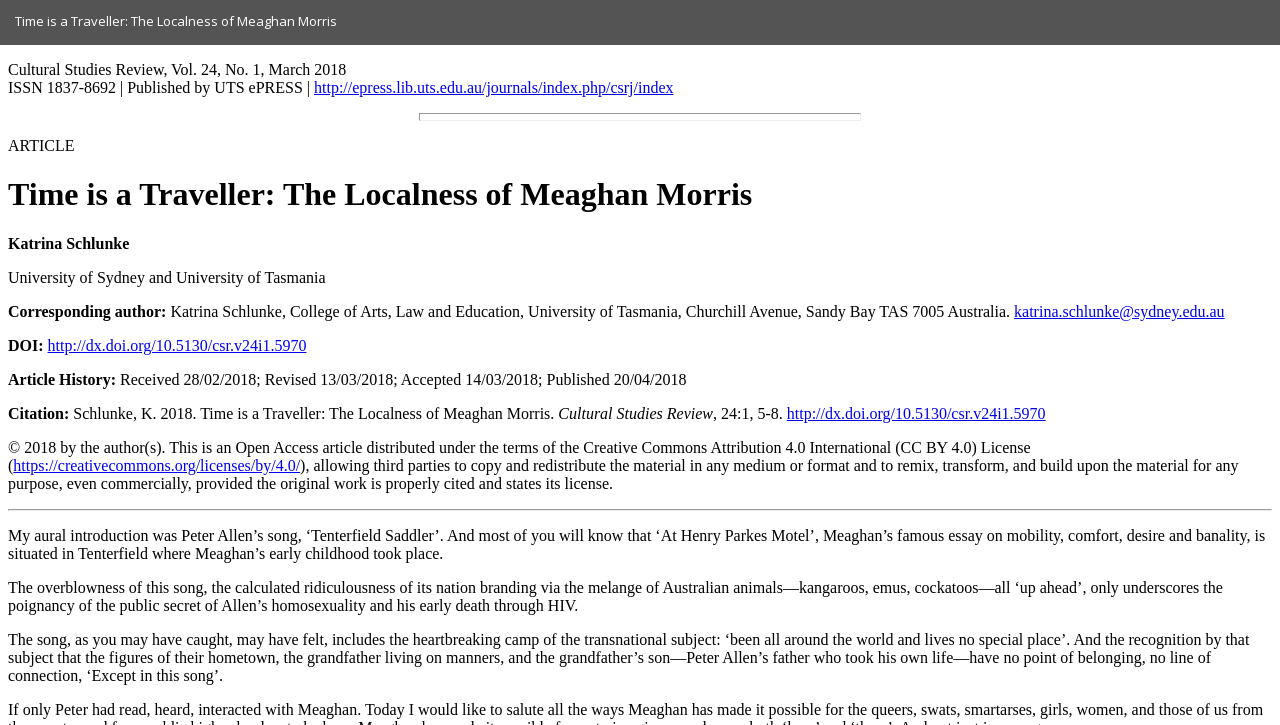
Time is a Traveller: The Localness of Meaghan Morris (176, 21)
